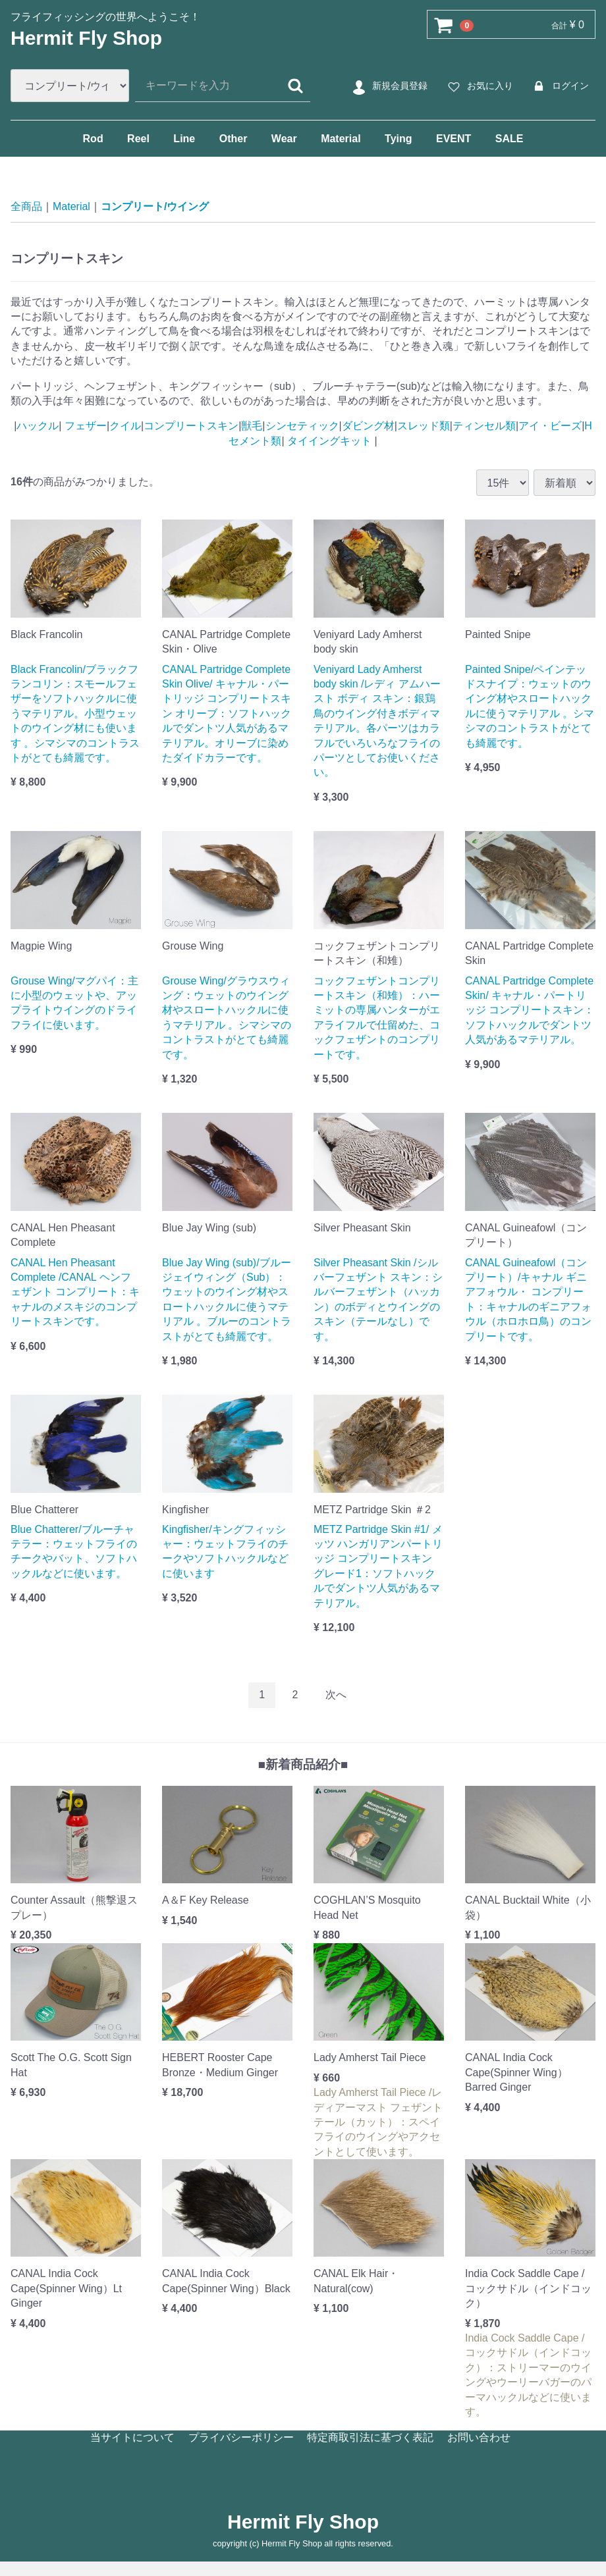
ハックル (37, 425)
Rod (93, 138)
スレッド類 (423, 425)
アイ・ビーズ (550, 425)
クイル (125, 425)
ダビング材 (368, 425)
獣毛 (251, 425)
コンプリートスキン (191, 425)
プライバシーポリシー (241, 2437)
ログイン (559, 86)
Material (340, 138)
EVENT (453, 138)
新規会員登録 (388, 86)
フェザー (83, 425)
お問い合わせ (478, 2437)
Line (184, 138)
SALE (509, 138)
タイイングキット (330, 440)
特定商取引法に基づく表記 (370, 2437)
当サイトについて (132, 2437)
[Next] (336, 1695)
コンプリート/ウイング (155, 206)
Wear (284, 138)
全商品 (26, 206)
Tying (398, 138)
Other (233, 138)
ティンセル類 (484, 425)
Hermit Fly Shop (86, 38)
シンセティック (302, 425)
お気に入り (478, 86)
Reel (138, 138)
